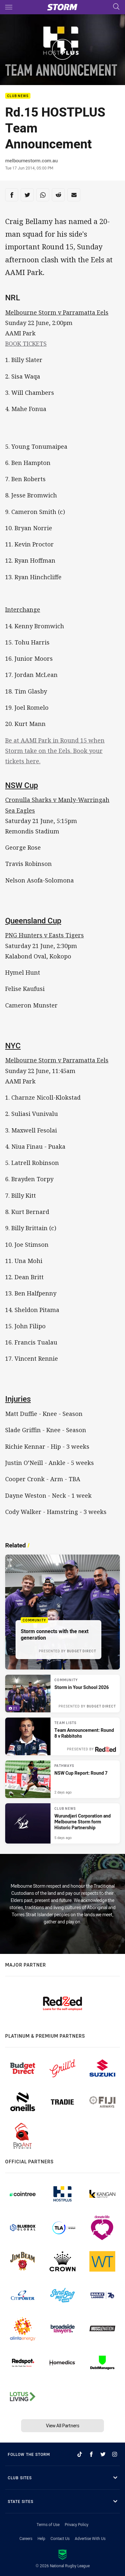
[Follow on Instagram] (114, 2454)
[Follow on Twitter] (103, 2454)
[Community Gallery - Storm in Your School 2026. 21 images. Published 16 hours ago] (62, 1693)
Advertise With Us (90, 2538)
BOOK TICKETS (26, 343)
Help (41, 2538)
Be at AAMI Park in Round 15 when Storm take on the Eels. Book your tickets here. (55, 750)
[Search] (116, 7)
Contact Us (60, 2538)
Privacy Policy (76, 2524)
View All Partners (62, 2425)
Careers (25, 2538)
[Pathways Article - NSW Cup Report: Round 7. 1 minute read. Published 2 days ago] (62, 1779)
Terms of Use (48, 2524)
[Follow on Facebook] (91, 2454)
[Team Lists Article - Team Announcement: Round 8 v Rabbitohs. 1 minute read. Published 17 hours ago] (62, 1736)
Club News (17, 96)
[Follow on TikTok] (79, 2454)
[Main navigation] (8, 7)
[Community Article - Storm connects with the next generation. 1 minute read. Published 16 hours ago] (62, 1612)
